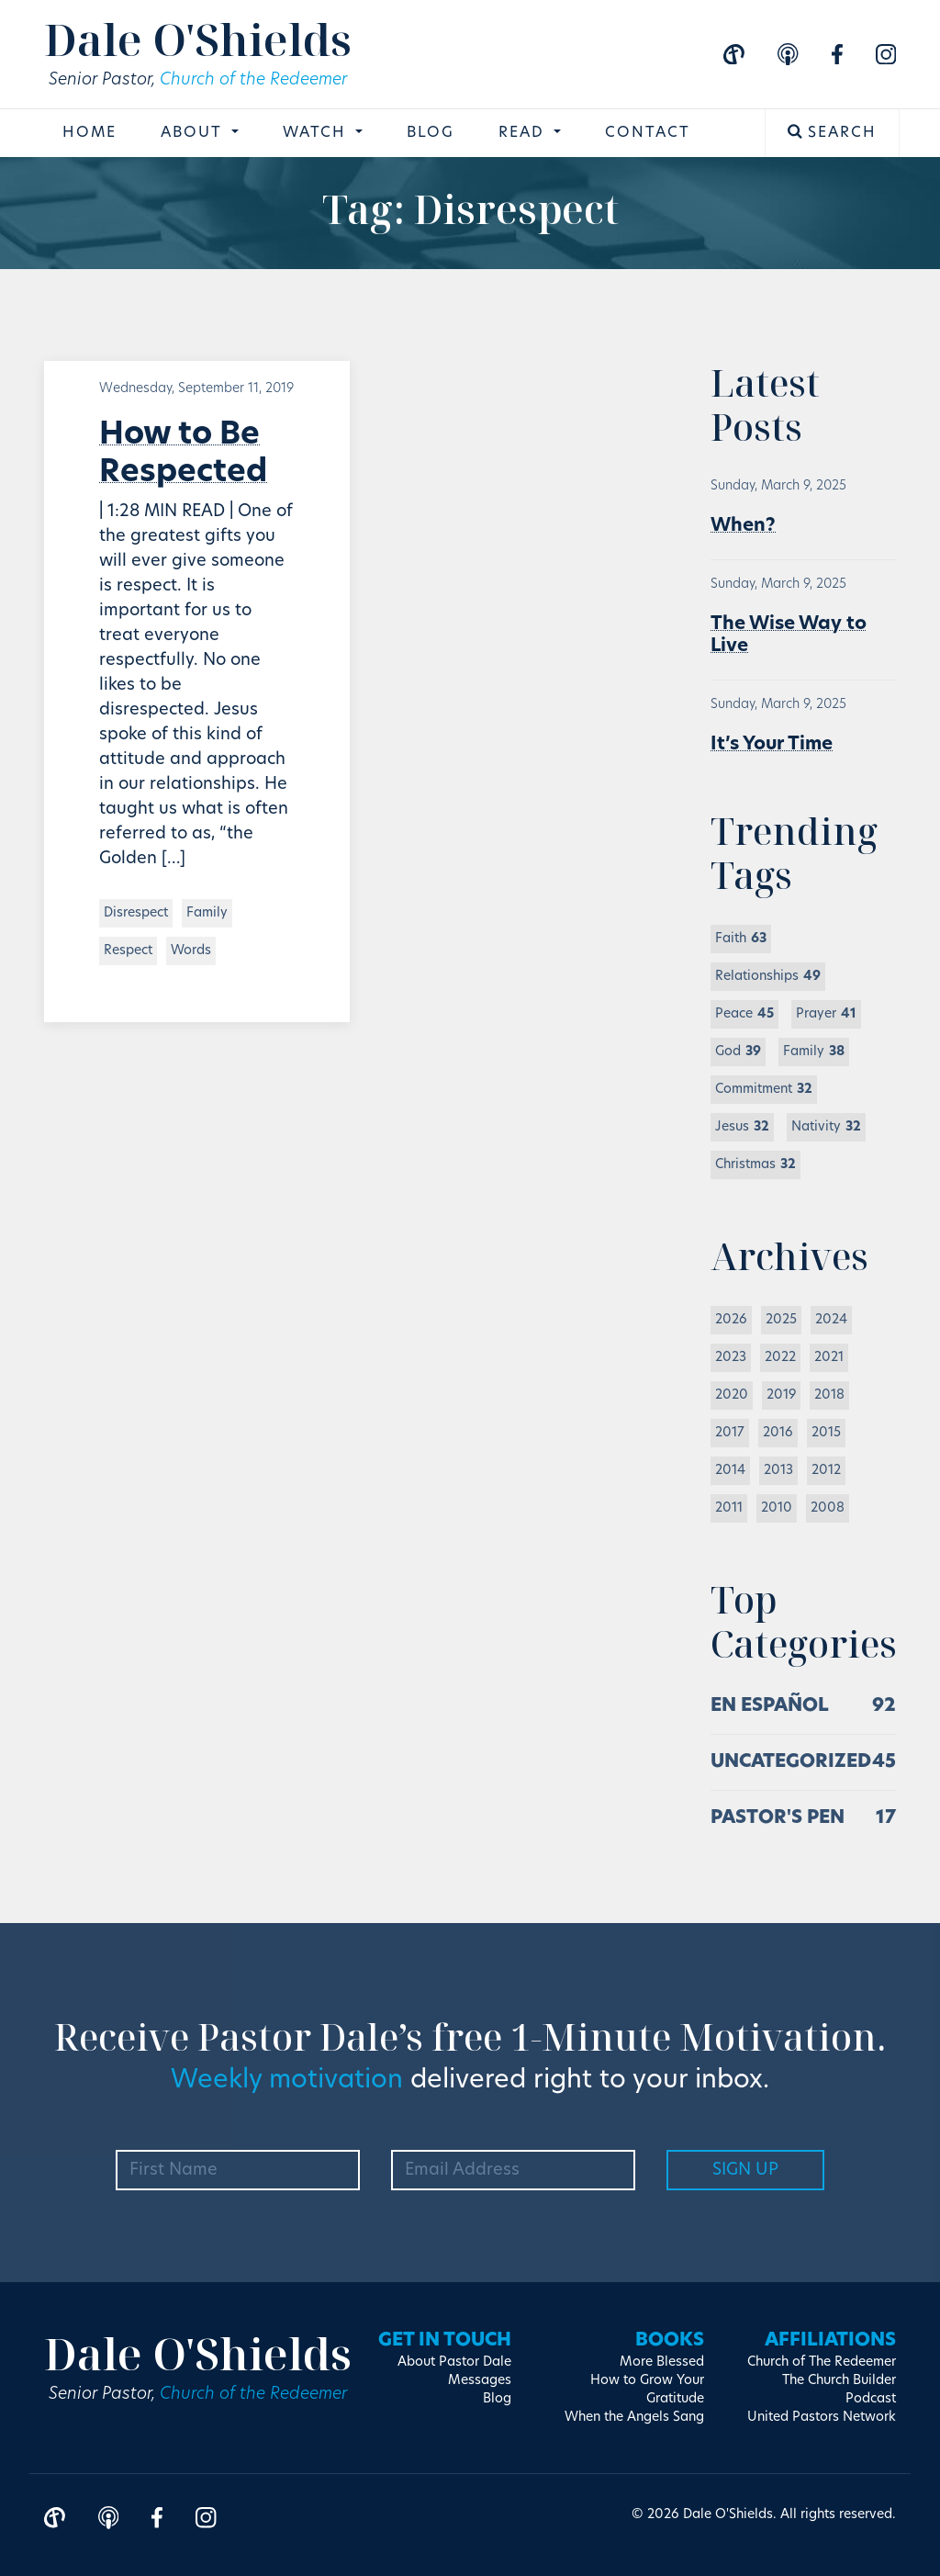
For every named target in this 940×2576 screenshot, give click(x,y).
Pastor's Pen (778, 1818)
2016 (778, 1433)
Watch (317, 133)
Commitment (763, 1090)
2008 (828, 1508)
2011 (729, 1508)
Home (89, 133)
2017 (729, 1433)
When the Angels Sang (634, 2417)
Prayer (826, 1014)
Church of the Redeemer (253, 80)
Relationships (768, 977)
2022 (780, 1358)
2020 (731, 1395)
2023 (730, 1358)
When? (743, 526)
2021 (829, 1358)
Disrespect (136, 913)
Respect (128, 951)
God (738, 1052)
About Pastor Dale (454, 2362)
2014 (730, 1471)
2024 (831, 1320)
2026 (731, 1320)
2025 (781, 1320)
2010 (776, 1508)
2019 (781, 1395)
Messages (479, 2381)
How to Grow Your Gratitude (647, 2390)
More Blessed (662, 2362)
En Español (770, 1706)
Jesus (742, 1127)
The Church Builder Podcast (839, 2390)
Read (524, 133)
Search (832, 132)
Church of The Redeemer (821, 2362)
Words (191, 951)
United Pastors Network (821, 2417)
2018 (829, 1395)
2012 (826, 1471)
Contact (647, 133)
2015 (826, 1433)
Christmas (755, 1165)
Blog (430, 133)
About (194, 133)
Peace (744, 1014)
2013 (778, 1471)
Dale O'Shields (198, 39)
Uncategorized (791, 1762)
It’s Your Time (772, 745)
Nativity (826, 1127)
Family (207, 913)
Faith (741, 939)
